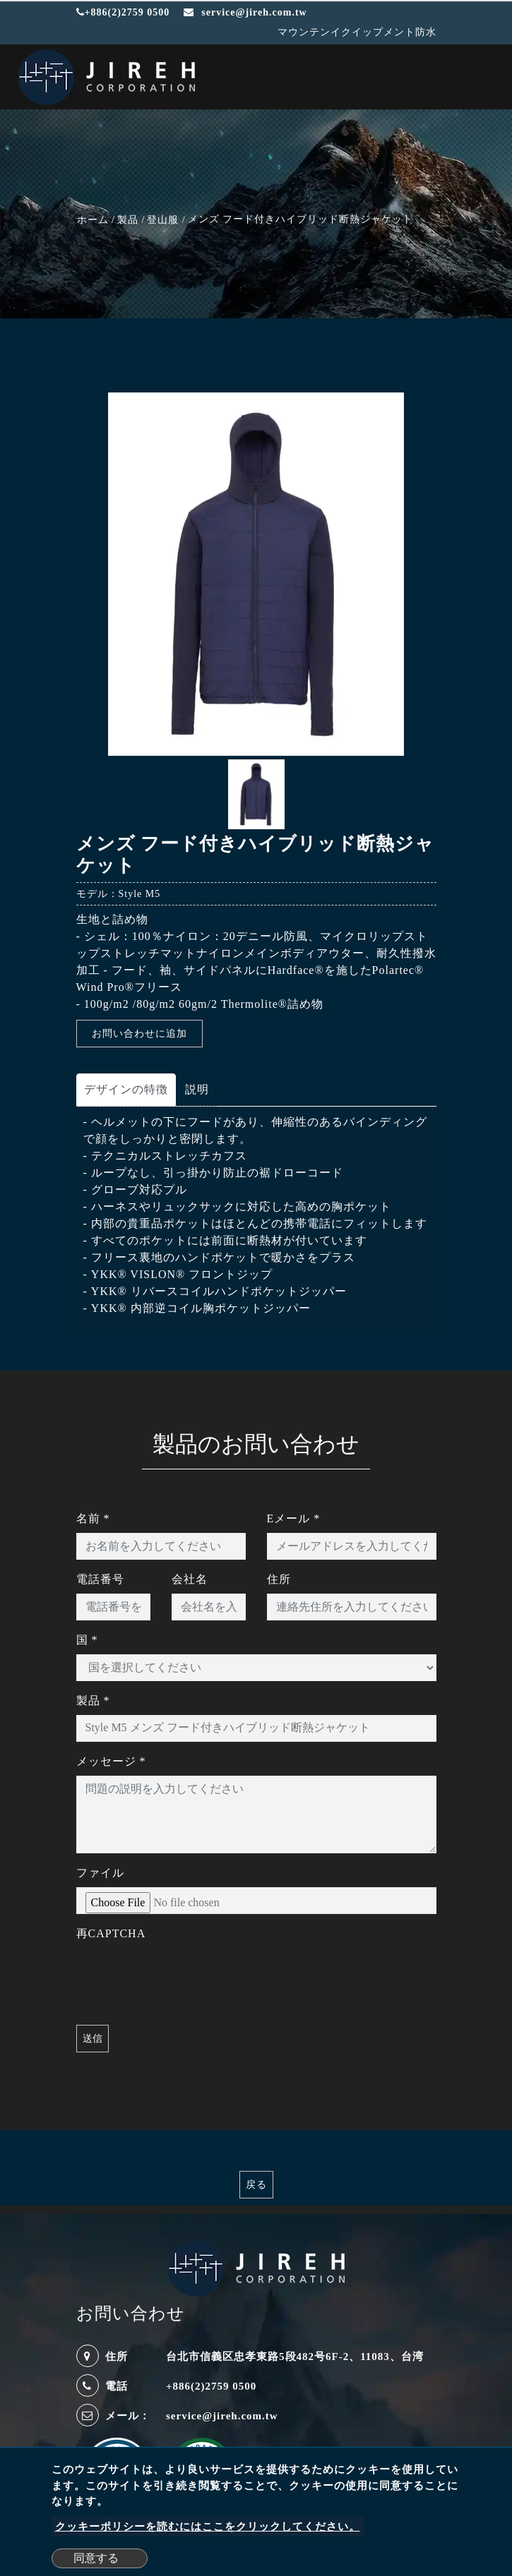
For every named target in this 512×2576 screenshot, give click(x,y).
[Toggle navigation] (481, 79)
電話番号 (100, 1579)
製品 (127, 220)
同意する (96, 2558)
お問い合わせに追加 (139, 1033)
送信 (92, 2038)
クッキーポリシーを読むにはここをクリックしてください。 (207, 2526)
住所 (279, 1579)
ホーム (93, 220)
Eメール (294, 1518)
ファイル (100, 1873)
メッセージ (111, 1761)
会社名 (190, 1579)
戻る (256, 2184)
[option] (256, 574)
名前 (93, 1518)
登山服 (163, 220)
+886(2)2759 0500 (123, 12)
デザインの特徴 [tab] (126, 1089)
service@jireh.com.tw (222, 2415)
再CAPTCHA (111, 1933)
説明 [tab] (197, 1089)
